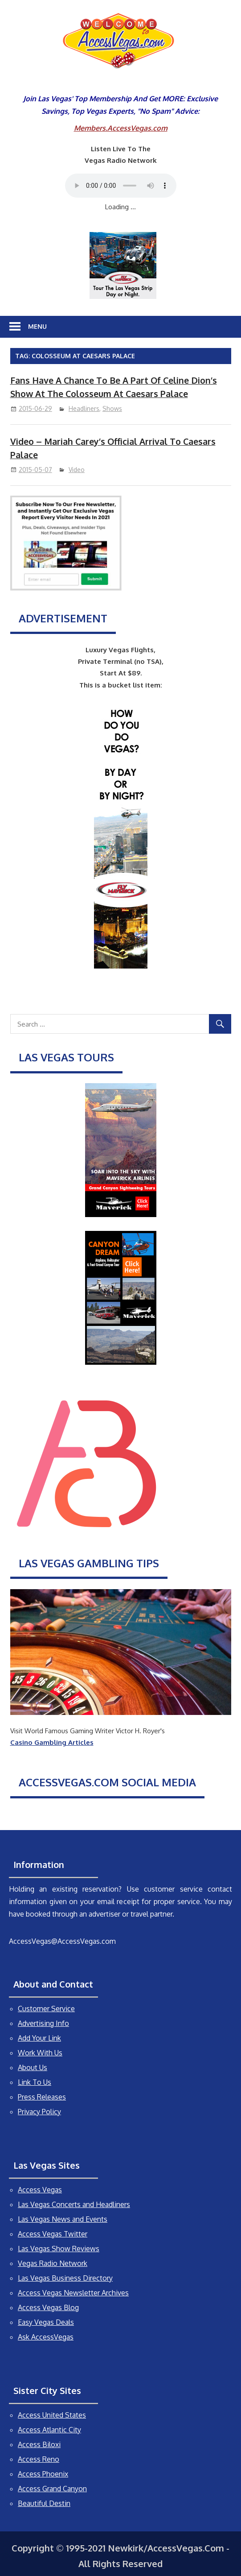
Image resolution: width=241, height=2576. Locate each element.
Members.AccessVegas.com (120, 128)
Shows (112, 408)
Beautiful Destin (44, 2503)
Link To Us (34, 2082)
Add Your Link (39, 2037)
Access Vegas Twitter (52, 2233)
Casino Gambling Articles (52, 1742)
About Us (32, 2067)
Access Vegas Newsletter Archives (73, 2292)
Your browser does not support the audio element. (120, 186)
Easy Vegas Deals (46, 2322)
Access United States (52, 2414)
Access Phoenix (43, 2473)
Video (77, 469)
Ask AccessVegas (46, 2336)
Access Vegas (40, 2189)
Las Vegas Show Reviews (58, 2248)
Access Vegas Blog (48, 2307)
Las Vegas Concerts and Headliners (74, 2204)
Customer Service (46, 2008)
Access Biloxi (39, 2444)
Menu (37, 326)
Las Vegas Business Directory (65, 2278)
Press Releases (42, 2096)
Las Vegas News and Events (62, 2219)
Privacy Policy (39, 2111)
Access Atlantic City (49, 2429)
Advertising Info (43, 2023)
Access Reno (38, 2459)
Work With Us (40, 2052)
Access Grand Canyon (52, 2488)
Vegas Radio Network (52, 2263)
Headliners (84, 408)
